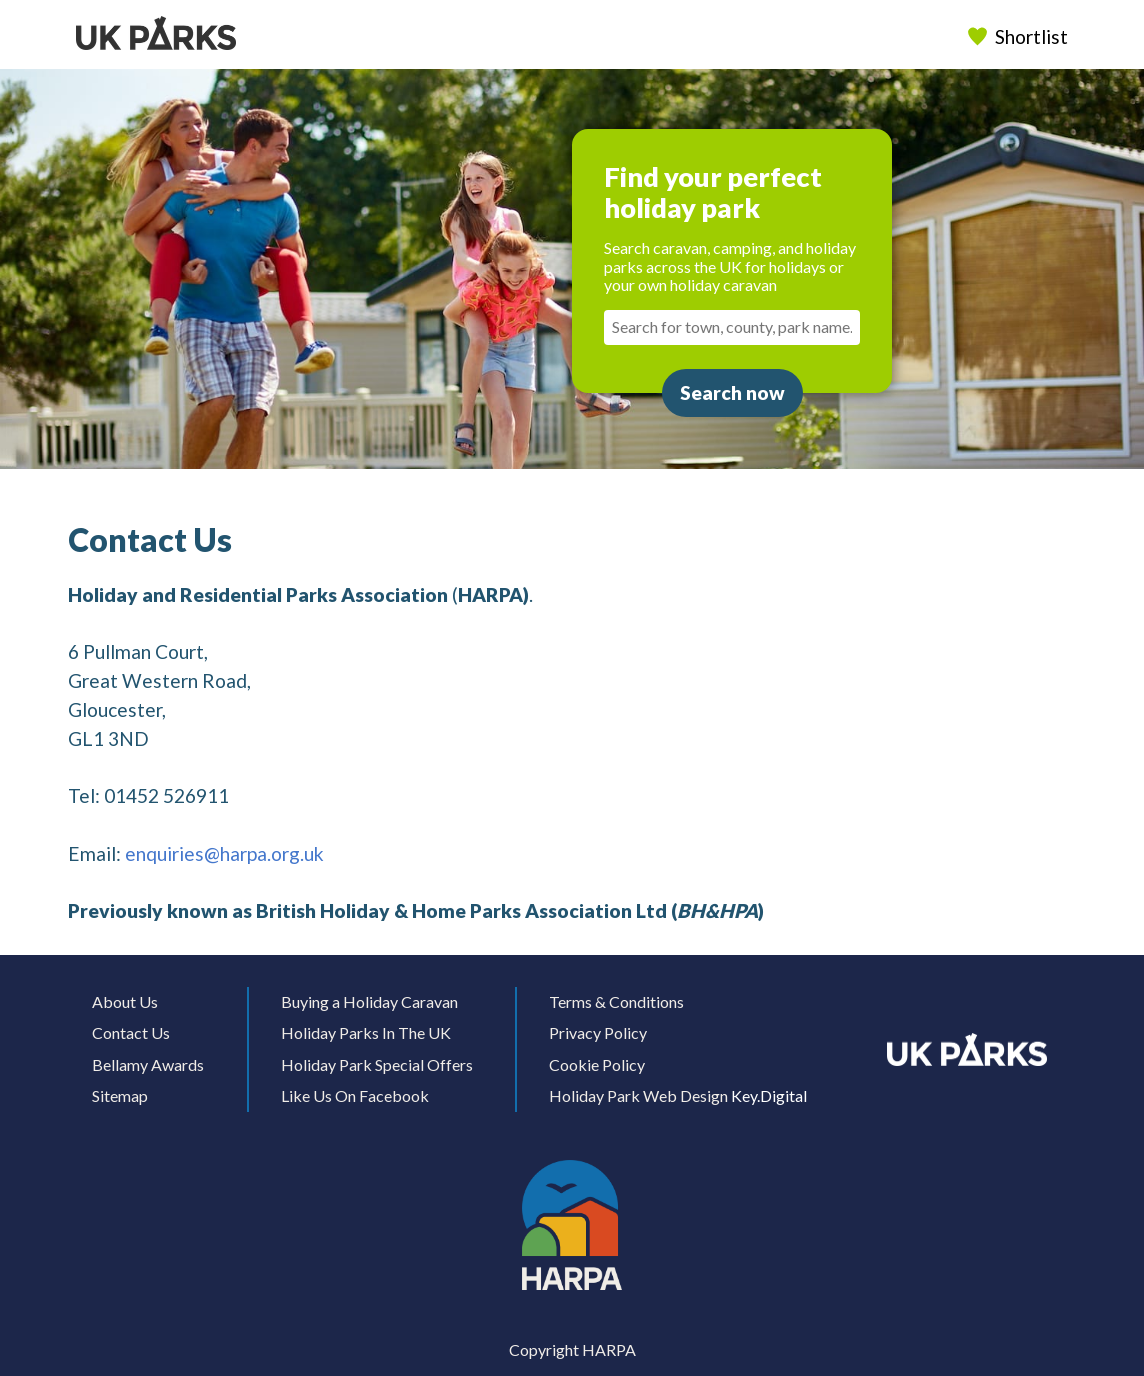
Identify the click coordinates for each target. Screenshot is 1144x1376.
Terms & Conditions (616, 1001)
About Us (125, 1001)
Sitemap (120, 1095)
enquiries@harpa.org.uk (224, 853)
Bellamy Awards (148, 1064)
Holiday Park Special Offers (377, 1064)
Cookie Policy (597, 1064)
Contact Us (131, 1032)
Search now (732, 392)
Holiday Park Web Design (638, 1095)
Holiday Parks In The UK (366, 1032)
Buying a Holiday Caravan (369, 1001)
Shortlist (1020, 36)
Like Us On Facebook (355, 1095)
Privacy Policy (598, 1032)
